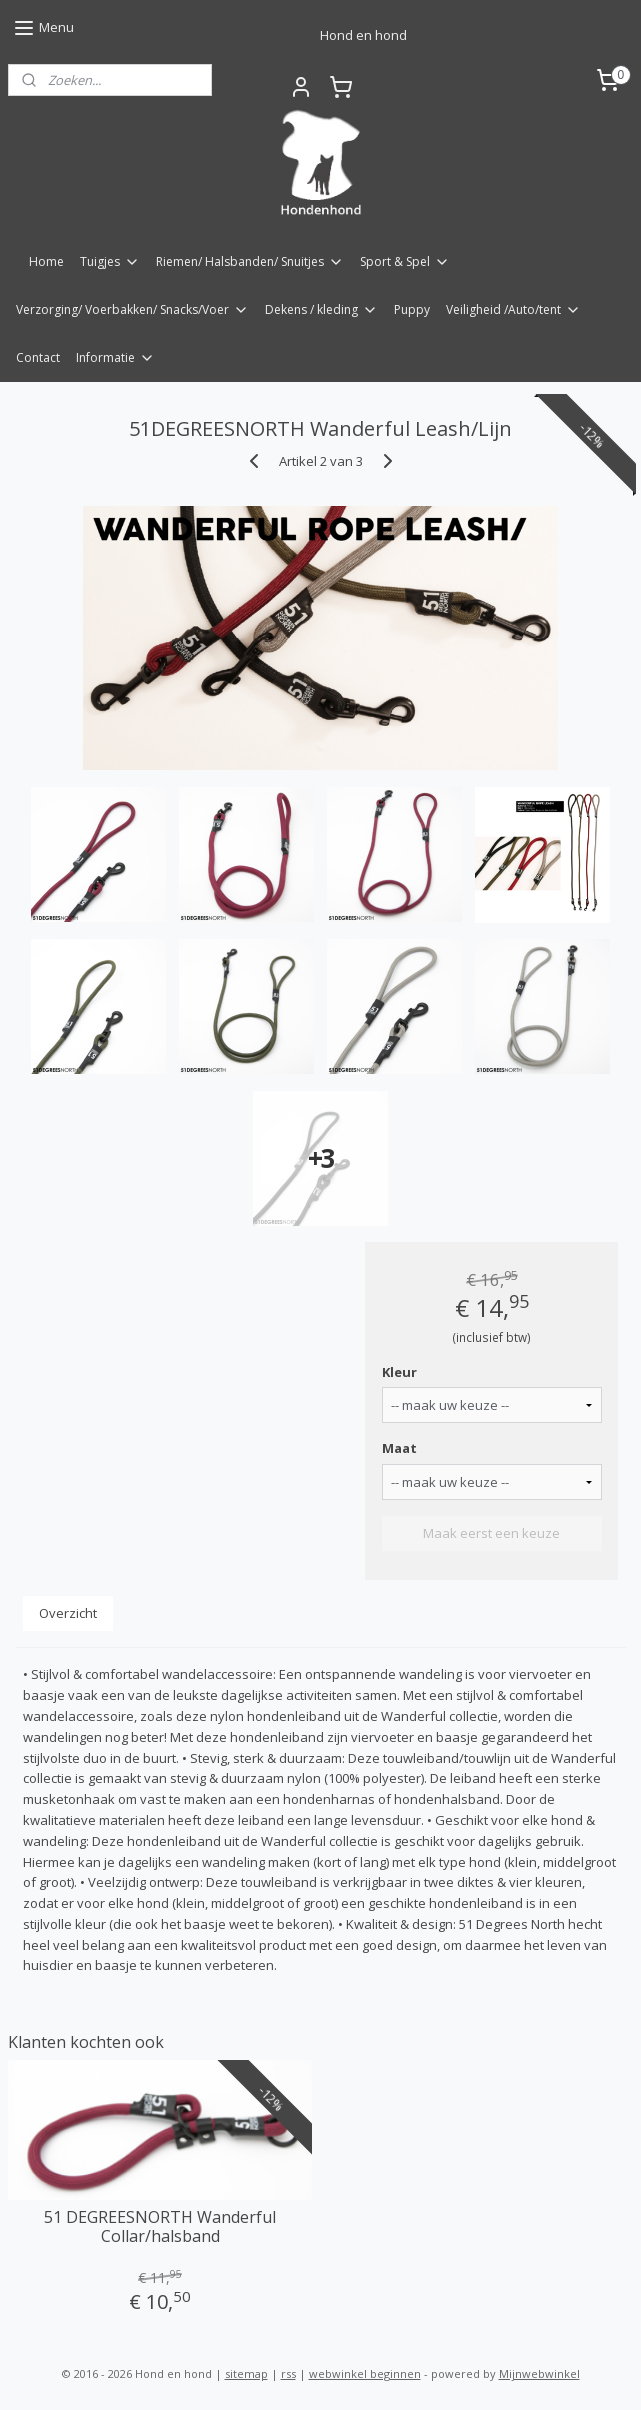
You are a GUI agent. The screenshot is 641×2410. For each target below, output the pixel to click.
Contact (38, 357)
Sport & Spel (405, 261)
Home (46, 261)
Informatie (115, 357)
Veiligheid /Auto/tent (513, 309)
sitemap (246, 2373)
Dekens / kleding (321, 309)
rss (288, 2373)
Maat (399, 1448)
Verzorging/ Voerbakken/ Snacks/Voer (132, 309)
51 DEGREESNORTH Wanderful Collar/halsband (160, 2227)
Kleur (399, 1372)
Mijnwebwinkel (539, 2373)
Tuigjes (110, 261)
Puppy (412, 309)
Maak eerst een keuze (491, 1533)
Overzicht (68, 1613)
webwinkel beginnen (365, 2373)
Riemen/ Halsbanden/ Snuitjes (250, 261)
